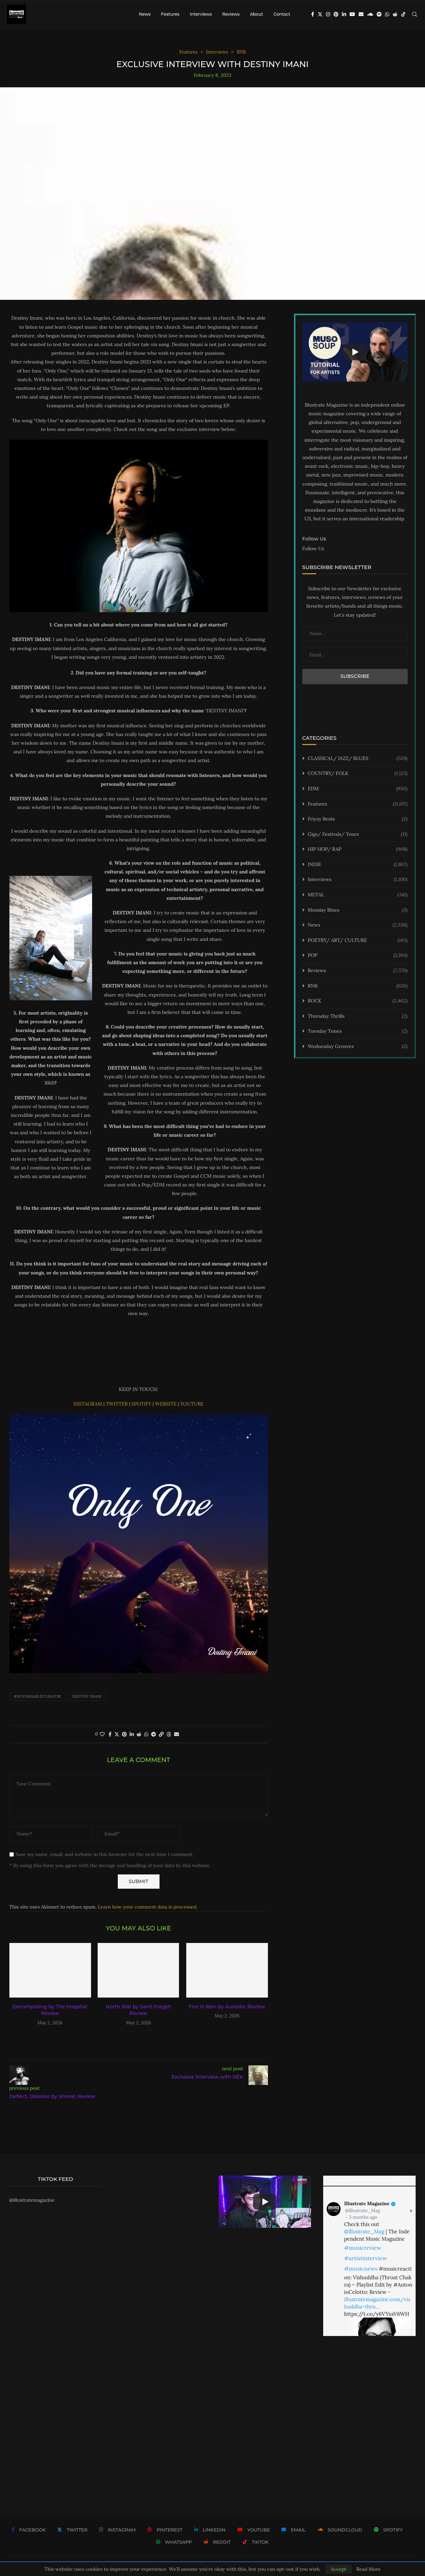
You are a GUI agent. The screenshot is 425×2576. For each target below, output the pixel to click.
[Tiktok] (403, 14)
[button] (138, 2038)
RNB (358, 986)
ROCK (358, 1001)
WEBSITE (166, 1404)
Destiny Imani (87, 1696)
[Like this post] (102, 1734)
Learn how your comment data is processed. (148, 1907)
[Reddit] (395, 14)
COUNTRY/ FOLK (358, 773)
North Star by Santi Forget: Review (138, 2010)
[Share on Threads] (168, 1734)
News (145, 14)
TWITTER (117, 1404)
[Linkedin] (344, 14)
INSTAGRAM (89, 1404)
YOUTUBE (192, 1404)
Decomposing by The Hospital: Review (50, 2010)
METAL (358, 894)
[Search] (414, 14)
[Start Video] (355, 351)
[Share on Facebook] (110, 1734)
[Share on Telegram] (153, 1734)
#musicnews (360, 2268)
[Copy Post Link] (161, 1734)
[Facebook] (312, 14)
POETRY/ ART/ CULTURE (358, 940)
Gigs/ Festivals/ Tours (358, 834)
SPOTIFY (142, 1404)
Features (170, 14)
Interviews (201, 14)
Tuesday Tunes (358, 1031)
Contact (281, 14)
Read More (368, 2569)
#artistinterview (365, 2258)
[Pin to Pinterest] (124, 1734)
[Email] (361, 14)
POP (358, 955)
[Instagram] (328, 14)
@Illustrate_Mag (362, 2211)
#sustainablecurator (37, 1696)
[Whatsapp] (387, 14)
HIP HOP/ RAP (358, 849)
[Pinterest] (336, 14)
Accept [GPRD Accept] (338, 2569)
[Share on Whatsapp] (146, 1734)
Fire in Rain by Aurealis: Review (227, 2006)
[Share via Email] (176, 1734)
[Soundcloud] (370, 14)
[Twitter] (320, 14)
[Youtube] (352, 14)
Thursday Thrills (358, 1016)
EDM (358, 788)
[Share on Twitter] (116, 1734)
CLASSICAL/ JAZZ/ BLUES (358, 758)
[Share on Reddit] (139, 1734)
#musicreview (362, 2247)
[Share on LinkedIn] (132, 1734)
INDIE (358, 864)
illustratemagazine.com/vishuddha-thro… (377, 2303)
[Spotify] (379, 14)
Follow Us (313, 548)
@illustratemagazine (32, 2200)
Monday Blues (358, 910)
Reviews (230, 14)
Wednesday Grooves (358, 1046)
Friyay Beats (358, 819)
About (256, 14)
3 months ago (363, 2217)
